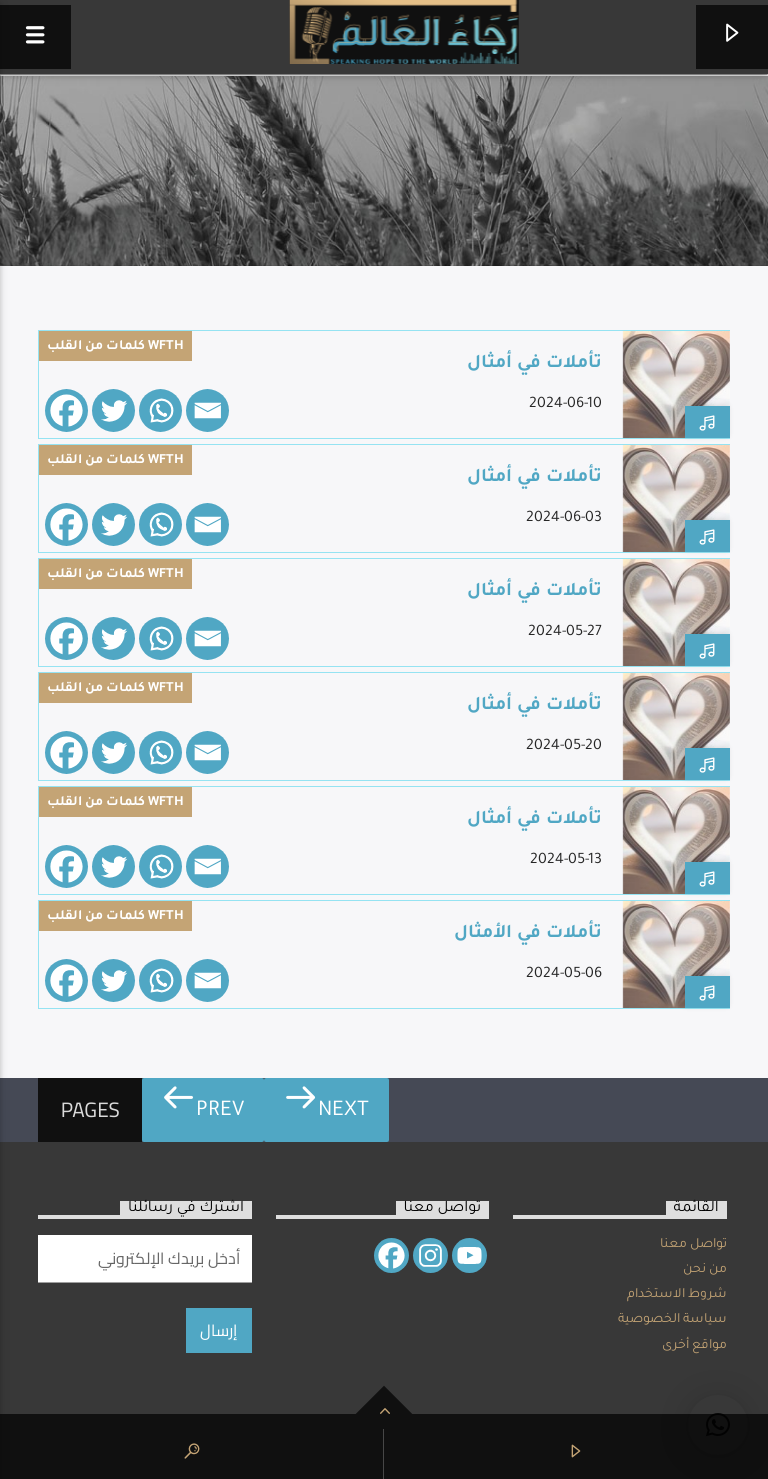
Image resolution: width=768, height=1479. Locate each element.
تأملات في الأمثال (528, 934)
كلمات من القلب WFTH (115, 347)
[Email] (207, 410)
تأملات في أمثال (534, 364)
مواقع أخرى (694, 1346)
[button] (718, 1425)
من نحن (705, 1270)
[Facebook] (66, 410)
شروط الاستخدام (677, 1295)
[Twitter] (113, 410)
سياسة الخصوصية (672, 1320)
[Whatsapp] (160, 410)
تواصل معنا (693, 1245)
